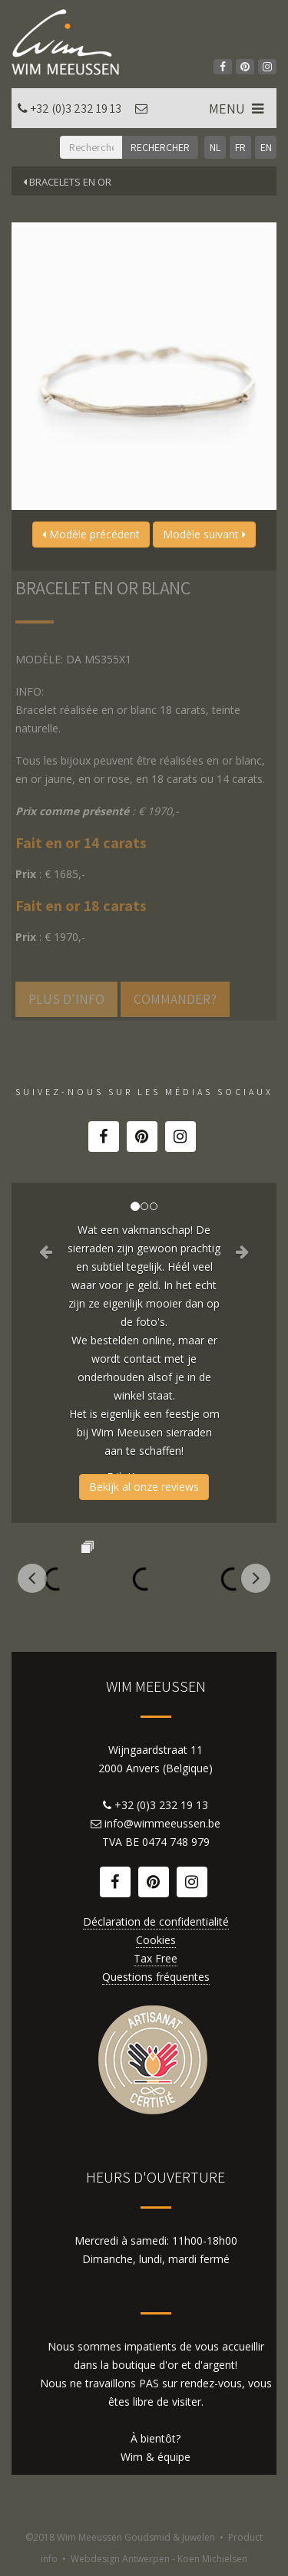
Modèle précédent (91, 534)
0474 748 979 (176, 1841)
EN (266, 147)
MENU (237, 108)
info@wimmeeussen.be (162, 1823)
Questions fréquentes (156, 1976)
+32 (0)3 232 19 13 (75, 108)
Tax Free (155, 1958)
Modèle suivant (204, 534)
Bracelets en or (67, 182)
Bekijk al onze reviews (144, 1486)
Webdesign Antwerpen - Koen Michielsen (159, 2558)
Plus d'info (66, 999)
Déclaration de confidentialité (156, 1921)
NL (215, 147)
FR (240, 147)
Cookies (156, 1940)
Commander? (175, 999)
